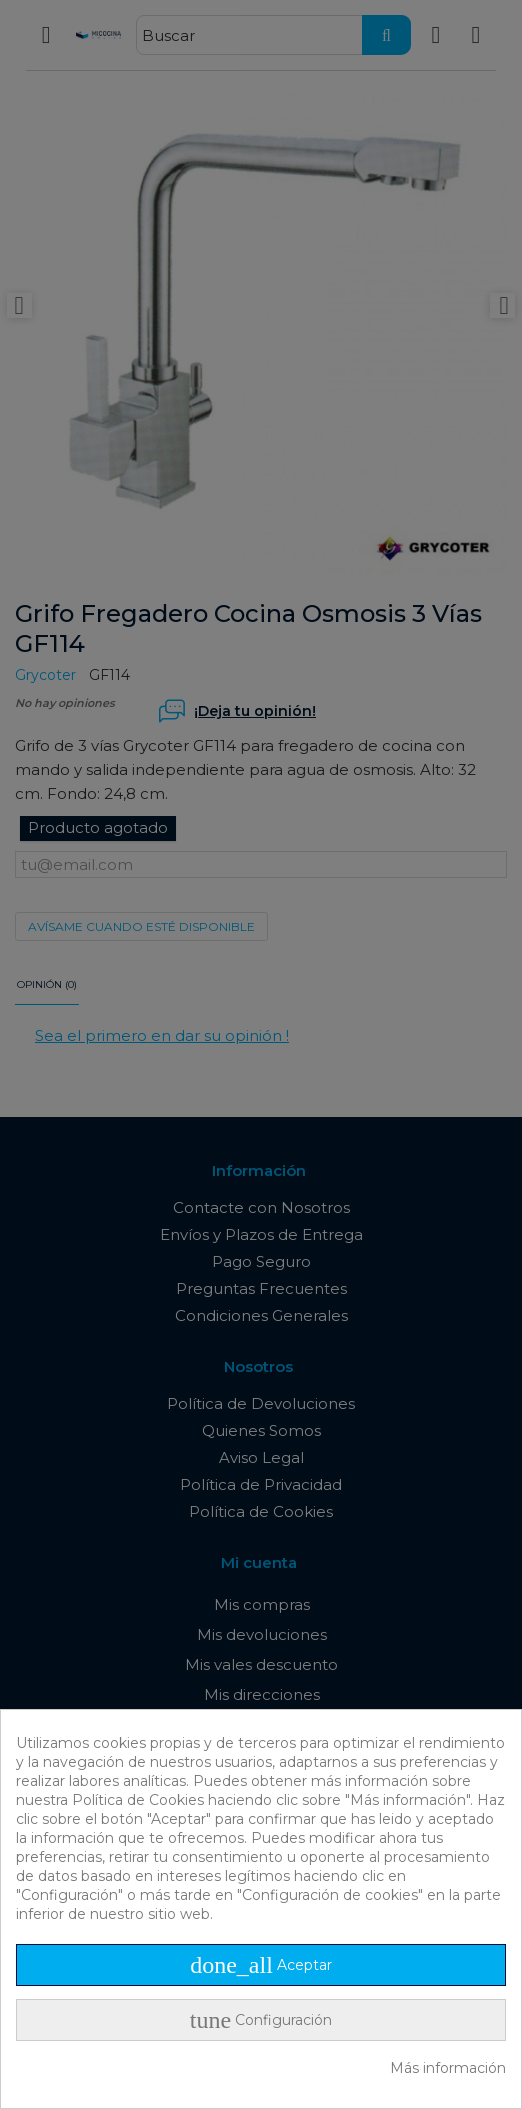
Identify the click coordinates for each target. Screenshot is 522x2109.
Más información (448, 2068)
